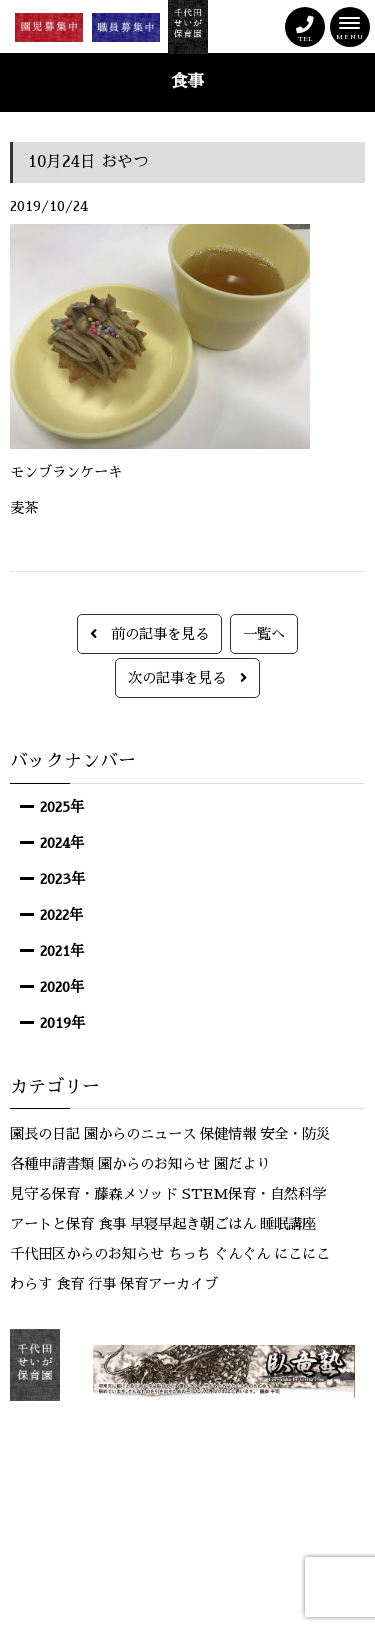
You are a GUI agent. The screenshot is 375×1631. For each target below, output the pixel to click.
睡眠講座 (288, 1224)
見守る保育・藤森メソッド (94, 1194)
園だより (242, 1164)
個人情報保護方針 (273, 1451)
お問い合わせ (93, 1451)
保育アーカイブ (169, 1284)
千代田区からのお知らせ (87, 1254)
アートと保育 (52, 1224)
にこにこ (302, 1254)
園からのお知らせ (154, 1164)
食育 (70, 1284)
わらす (31, 1284)
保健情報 (228, 1134)
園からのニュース (140, 1134)
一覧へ (264, 634)
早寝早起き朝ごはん (193, 1224)
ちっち (189, 1254)
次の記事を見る (187, 678)
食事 (112, 1224)
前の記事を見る (149, 634)
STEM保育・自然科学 (254, 1194)
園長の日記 (45, 1134)
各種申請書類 (52, 1164)
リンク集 (177, 1451)
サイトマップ (187, 1471)
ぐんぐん (242, 1254)
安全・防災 (295, 1134)
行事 (102, 1284)
